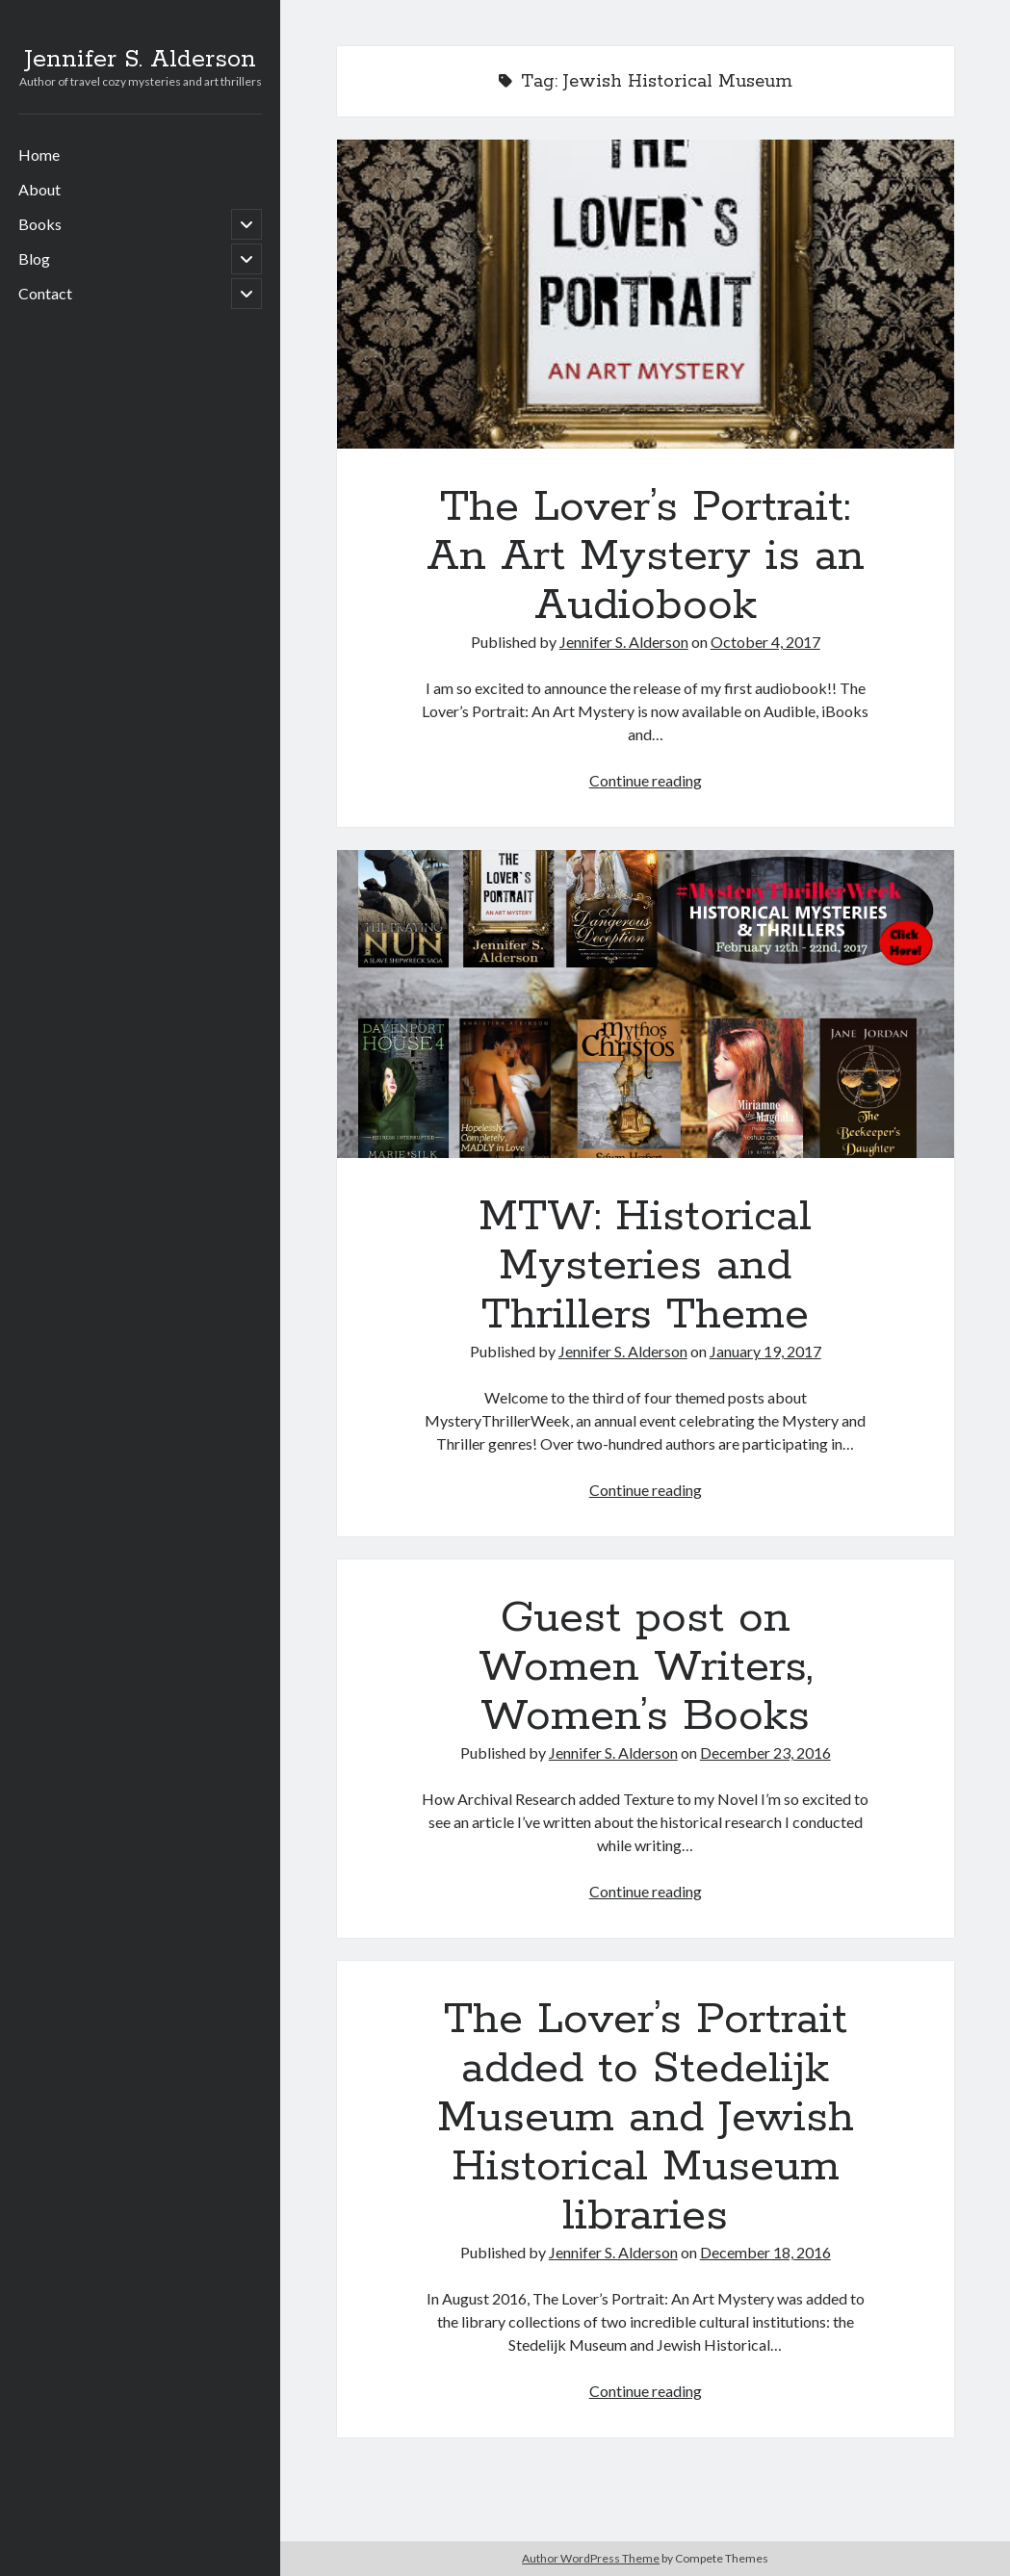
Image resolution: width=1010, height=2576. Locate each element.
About (39, 189)
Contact (45, 293)
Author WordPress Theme (591, 2558)
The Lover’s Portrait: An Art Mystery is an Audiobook (645, 294)
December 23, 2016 (765, 1752)
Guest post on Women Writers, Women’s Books (646, 1667)
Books (40, 224)
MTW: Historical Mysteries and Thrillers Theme (645, 1004)
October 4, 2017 (765, 641)
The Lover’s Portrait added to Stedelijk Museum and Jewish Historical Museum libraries (645, 2118)
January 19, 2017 (765, 1351)
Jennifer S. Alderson (140, 59)
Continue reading (645, 780)
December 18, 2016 (765, 2252)
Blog (34, 258)
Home (39, 154)
